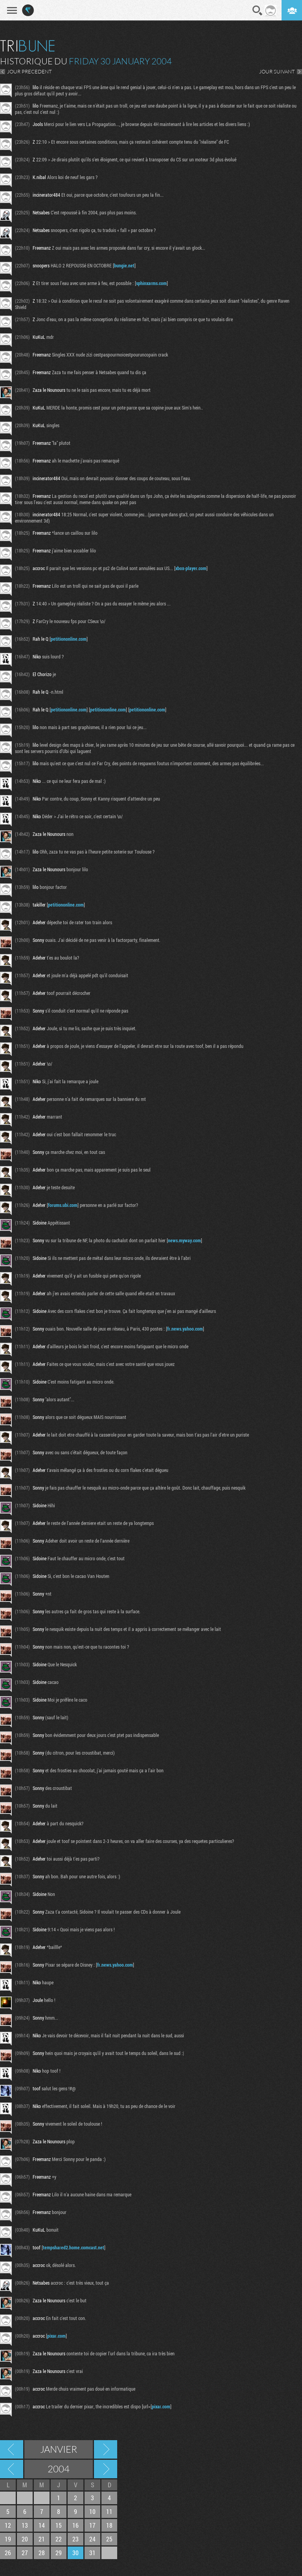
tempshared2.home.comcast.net (73, 2247)
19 (8, 2539)
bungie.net (124, 265)
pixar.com (56, 2336)
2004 (59, 2469)
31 (92, 2553)
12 (8, 2525)
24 (92, 2539)
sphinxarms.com (151, 283)
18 (109, 2525)
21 (42, 2539)
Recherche (257, 10)
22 (58, 2539)
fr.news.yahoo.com (185, 1328)
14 (42, 2525)
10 (92, 2511)
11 (109, 2511)
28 (42, 2553)
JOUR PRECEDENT (29, 71)
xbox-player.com (190, 568)
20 (25, 2539)
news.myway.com (184, 1240)
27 (25, 2553)
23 (75, 2539)
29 (58, 2553)
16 (75, 2525)
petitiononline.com (69, 639)
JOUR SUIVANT (277, 71)
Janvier (58, 2449)
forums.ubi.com (62, 1205)
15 (58, 2525)
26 (8, 2553)
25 (109, 2539)
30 (75, 2553)
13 (25, 2525)
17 (92, 2525)
